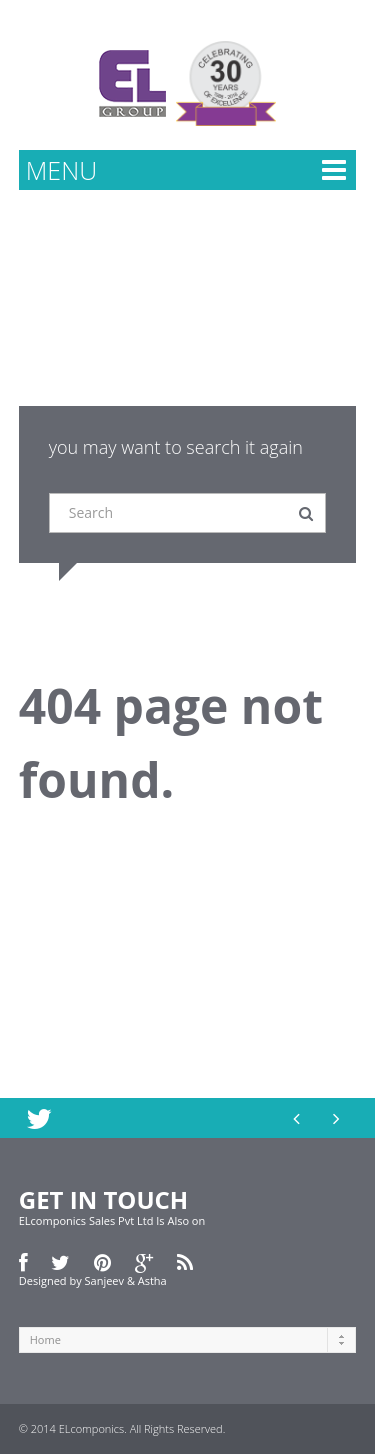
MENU (61, 170)
